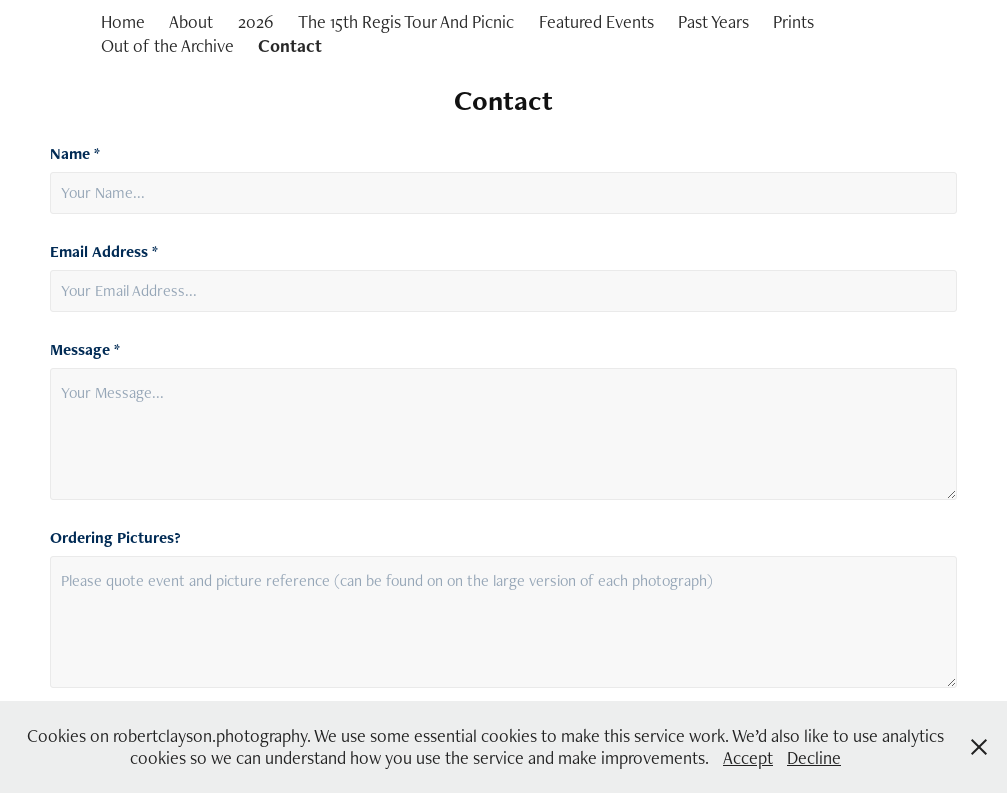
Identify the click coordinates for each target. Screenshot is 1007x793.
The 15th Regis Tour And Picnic (406, 21)
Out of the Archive (167, 45)
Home (123, 21)
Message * (85, 350)
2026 (256, 21)
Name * (75, 154)
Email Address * (104, 252)
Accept (748, 757)
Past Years (713, 21)
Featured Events (596, 21)
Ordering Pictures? (115, 538)
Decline (814, 757)
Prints (793, 21)
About (191, 21)
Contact (290, 45)
